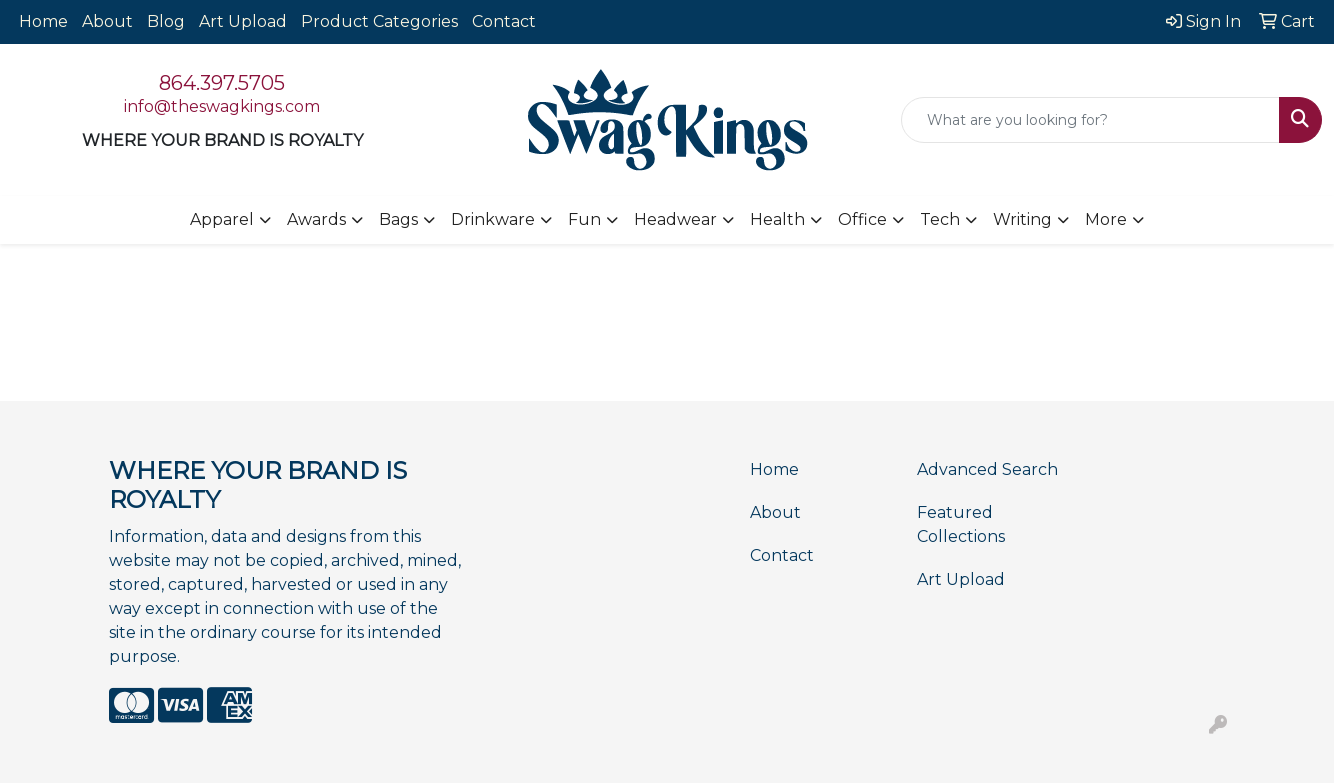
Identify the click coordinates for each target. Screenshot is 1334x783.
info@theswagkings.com (222, 106)
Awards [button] (316, 219)
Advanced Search (987, 469)
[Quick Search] (1090, 120)
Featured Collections (961, 524)
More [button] (1106, 219)
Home (43, 21)
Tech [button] (940, 219)
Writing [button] (1022, 219)
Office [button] (862, 219)
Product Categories (379, 21)
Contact (504, 21)
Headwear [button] (675, 219)
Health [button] (777, 219)
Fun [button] (584, 219)
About (107, 21)
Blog (166, 21)
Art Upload (243, 21)
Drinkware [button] (493, 219)
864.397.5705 (222, 83)
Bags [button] (398, 219)
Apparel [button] (222, 219)
